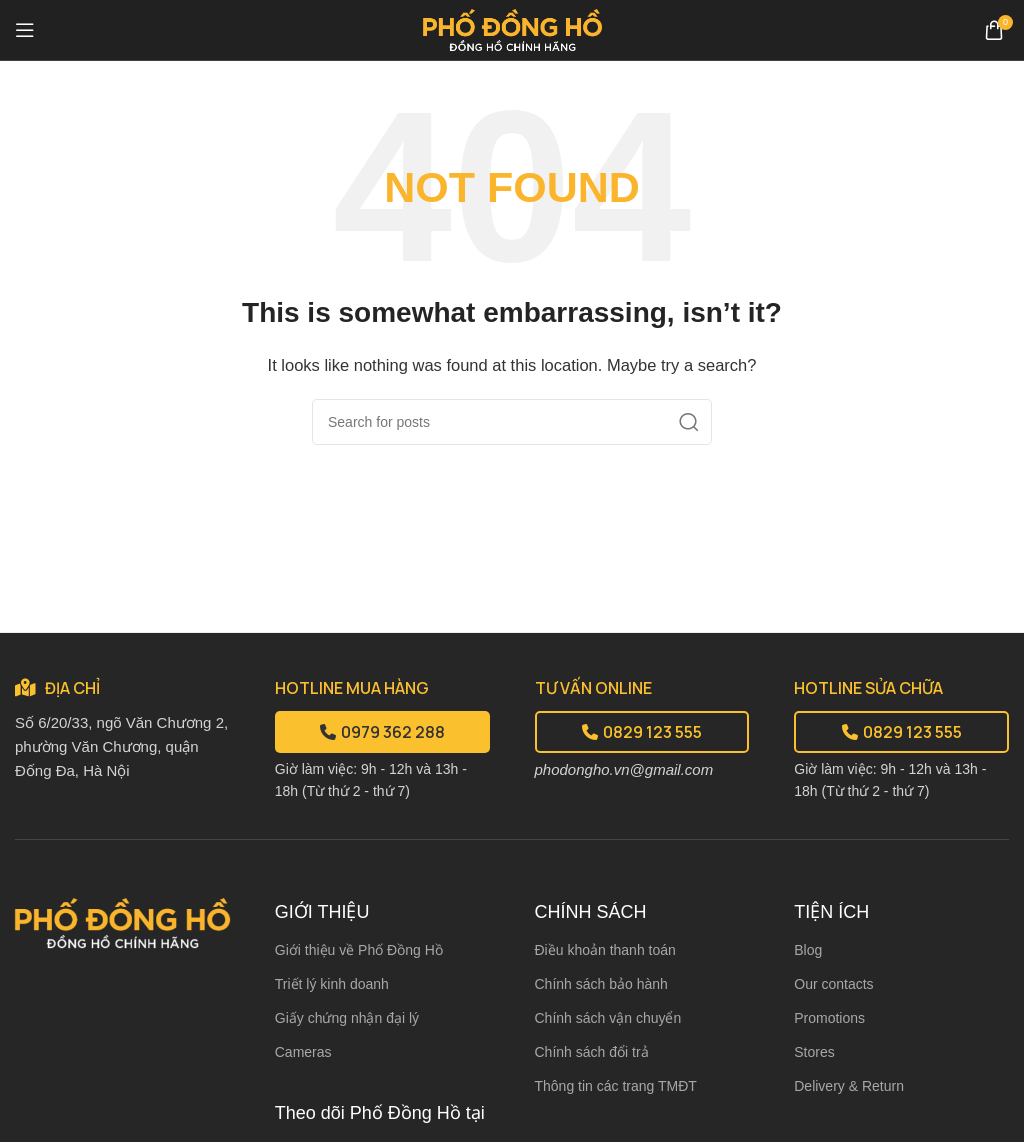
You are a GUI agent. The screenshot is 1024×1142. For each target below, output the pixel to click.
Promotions (829, 1018)
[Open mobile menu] (25, 30)
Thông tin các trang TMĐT (616, 1086)
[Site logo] (512, 28)
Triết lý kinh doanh (332, 984)
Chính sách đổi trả (592, 1052)
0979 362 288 (382, 732)
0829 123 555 (642, 732)
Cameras (303, 1052)
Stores (814, 1052)
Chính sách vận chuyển (608, 1018)
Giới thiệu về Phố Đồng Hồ (359, 950)
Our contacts (833, 984)
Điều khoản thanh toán (605, 950)
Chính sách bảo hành (601, 984)
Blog (808, 950)
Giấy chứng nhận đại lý (347, 1018)
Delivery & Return (849, 1086)
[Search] (512, 422)
